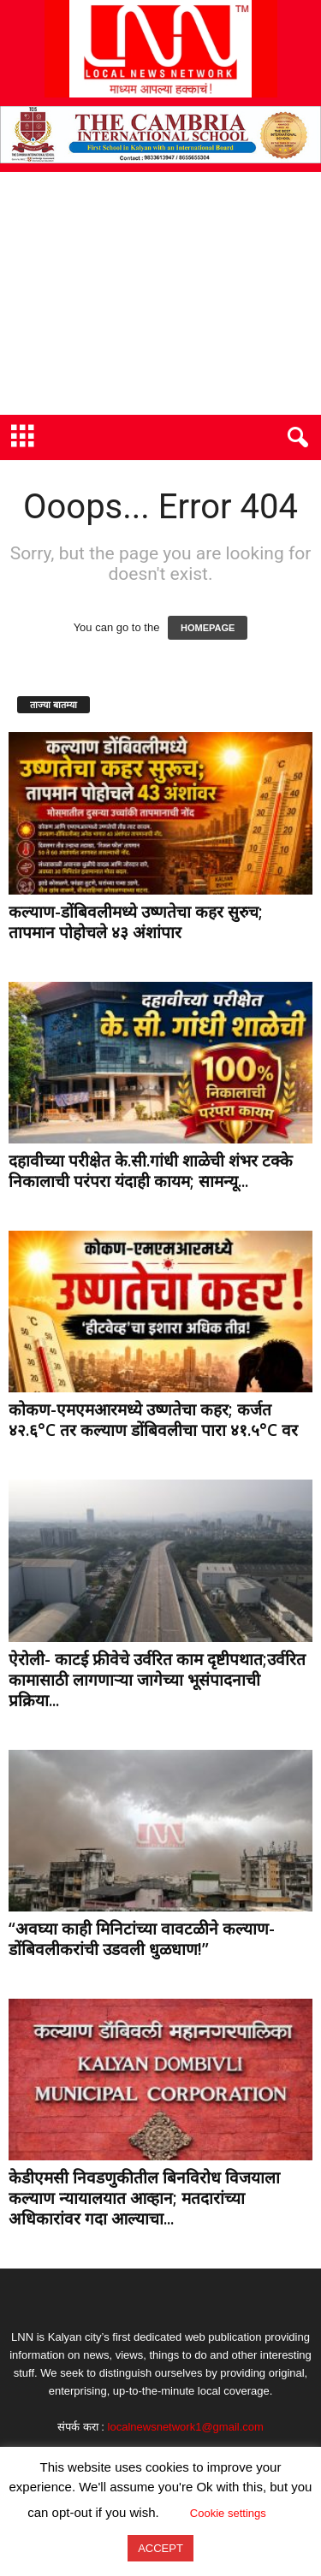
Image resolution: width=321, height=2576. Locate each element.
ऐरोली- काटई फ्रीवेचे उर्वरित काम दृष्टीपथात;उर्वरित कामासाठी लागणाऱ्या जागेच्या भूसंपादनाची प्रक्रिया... (157, 1679)
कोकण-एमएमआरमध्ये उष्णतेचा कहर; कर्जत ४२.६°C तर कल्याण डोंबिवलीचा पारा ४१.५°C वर (153, 1419)
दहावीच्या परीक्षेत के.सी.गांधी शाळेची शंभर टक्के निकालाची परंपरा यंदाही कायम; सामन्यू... (151, 1170)
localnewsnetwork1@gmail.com (186, 2426)
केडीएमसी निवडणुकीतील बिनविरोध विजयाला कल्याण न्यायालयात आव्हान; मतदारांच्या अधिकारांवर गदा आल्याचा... (144, 2198)
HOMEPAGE (208, 628)
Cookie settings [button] (228, 2513)
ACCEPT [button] (160, 2548)
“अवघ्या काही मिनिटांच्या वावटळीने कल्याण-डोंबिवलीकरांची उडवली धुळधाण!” (142, 1938)
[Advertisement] (160, 293)
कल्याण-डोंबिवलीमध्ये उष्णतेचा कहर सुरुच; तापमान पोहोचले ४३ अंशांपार (136, 922)
